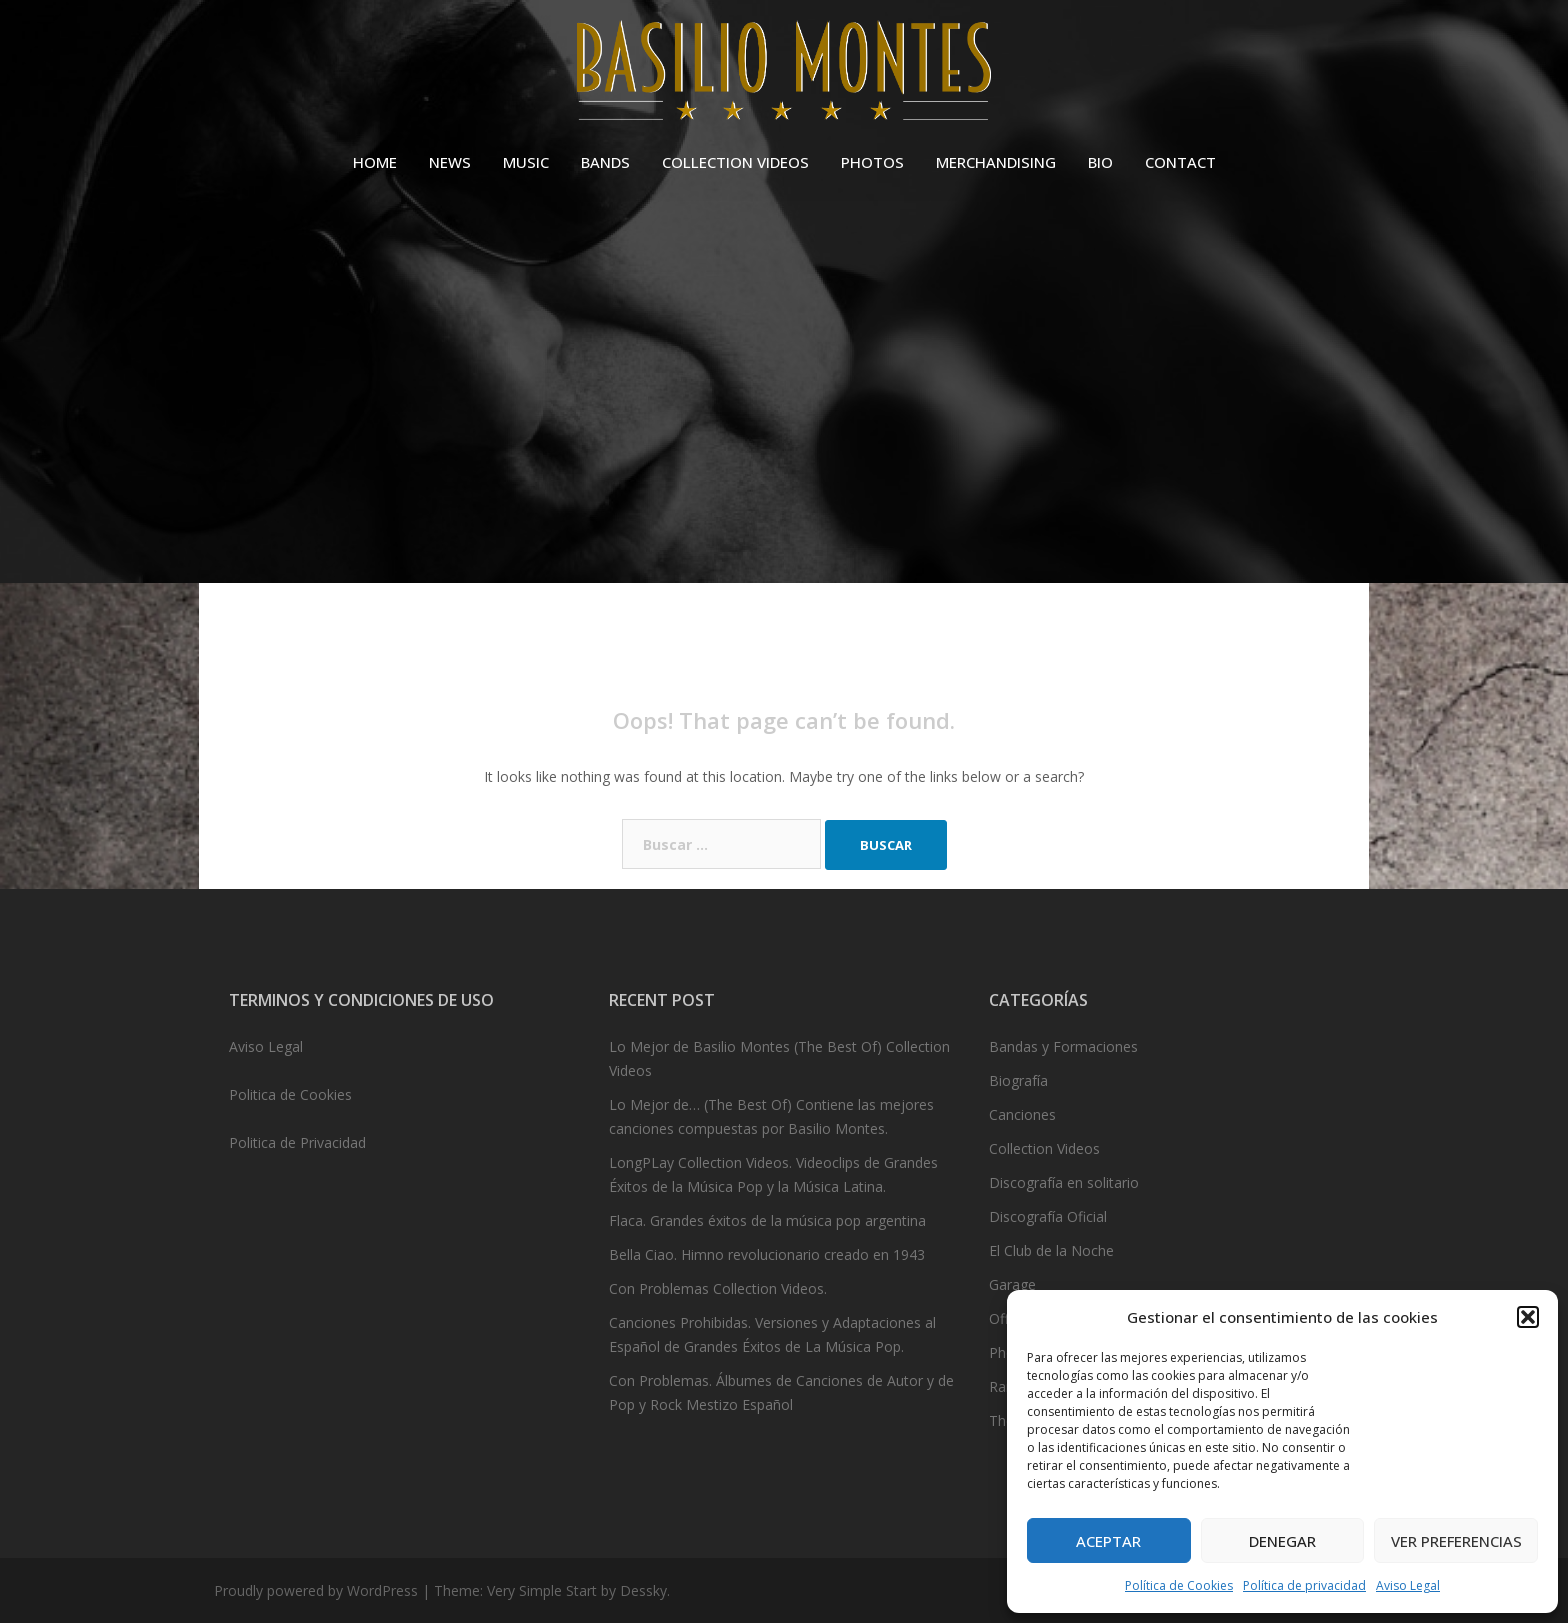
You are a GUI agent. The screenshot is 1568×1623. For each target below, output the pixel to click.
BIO (1100, 162)
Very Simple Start (542, 1590)
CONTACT (1180, 162)
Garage (1012, 1284)
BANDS (605, 162)
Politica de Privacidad (297, 1142)
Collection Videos (1044, 1148)
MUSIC (526, 162)
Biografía (1018, 1080)
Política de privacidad (1304, 1585)
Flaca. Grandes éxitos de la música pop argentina (767, 1220)
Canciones (1022, 1114)
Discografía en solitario (1064, 1182)
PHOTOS (872, 162)
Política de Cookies (1179, 1585)
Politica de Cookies (290, 1094)
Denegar (1282, 1541)
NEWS (450, 162)
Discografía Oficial (1048, 1216)
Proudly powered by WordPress (316, 1590)
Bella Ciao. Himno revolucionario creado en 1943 (767, 1254)
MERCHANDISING (996, 162)
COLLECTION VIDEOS (735, 162)
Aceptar (1108, 1541)
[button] (1528, 1317)
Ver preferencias (1456, 1541)
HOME (375, 162)
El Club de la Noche (1051, 1250)
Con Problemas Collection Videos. (718, 1288)
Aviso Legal (1408, 1585)
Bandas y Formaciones (1063, 1046)
